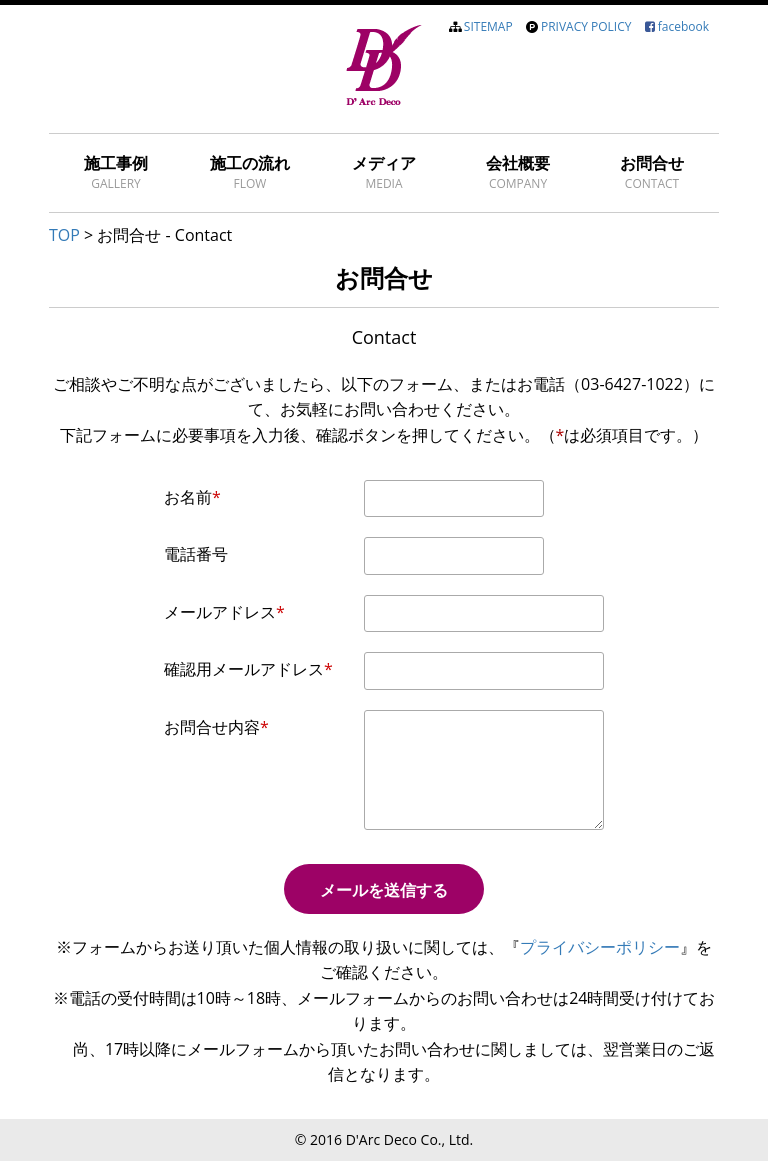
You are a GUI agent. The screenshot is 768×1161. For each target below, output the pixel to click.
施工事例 (116, 172)
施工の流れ (250, 172)
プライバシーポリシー (600, 947)
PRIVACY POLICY (586, 26)
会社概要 (518, 172)
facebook (683, 26)
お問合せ (652, 172)
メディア (384, 172)
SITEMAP (488, 26)
